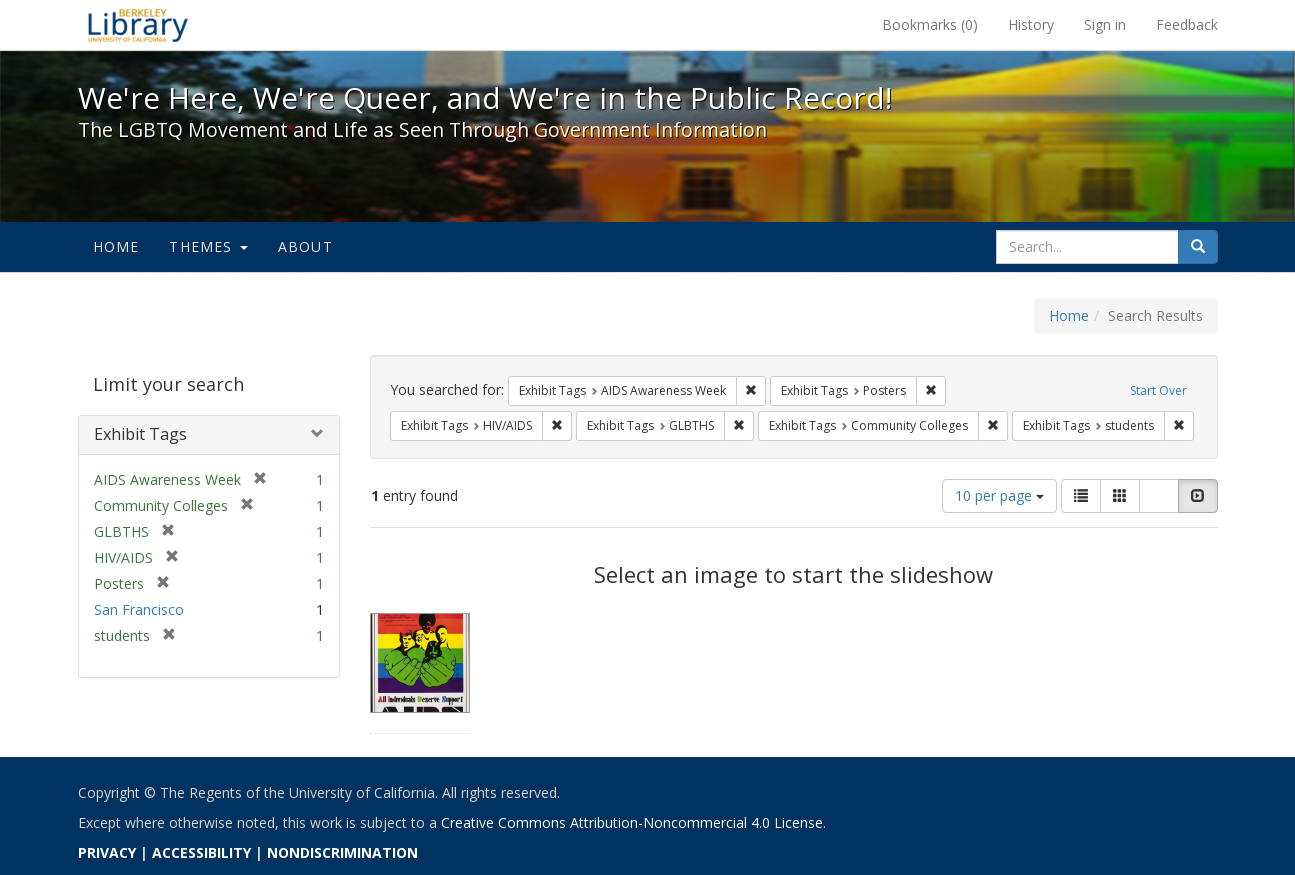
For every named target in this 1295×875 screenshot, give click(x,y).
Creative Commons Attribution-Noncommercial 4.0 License (632, 822)
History (1031, 24)
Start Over (1158, 390)
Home (116, 246)
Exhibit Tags (140, 434)
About (305, 246)
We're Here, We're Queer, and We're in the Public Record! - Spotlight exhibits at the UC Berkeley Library (138, 25)
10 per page (999, 495)
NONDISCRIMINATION (342, 852)
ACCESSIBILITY (201, 852)
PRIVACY (107, 852)
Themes (208, 246)
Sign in (1105, 24)
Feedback (1187, 24)
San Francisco (139, 609)
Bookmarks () (930, 24)
